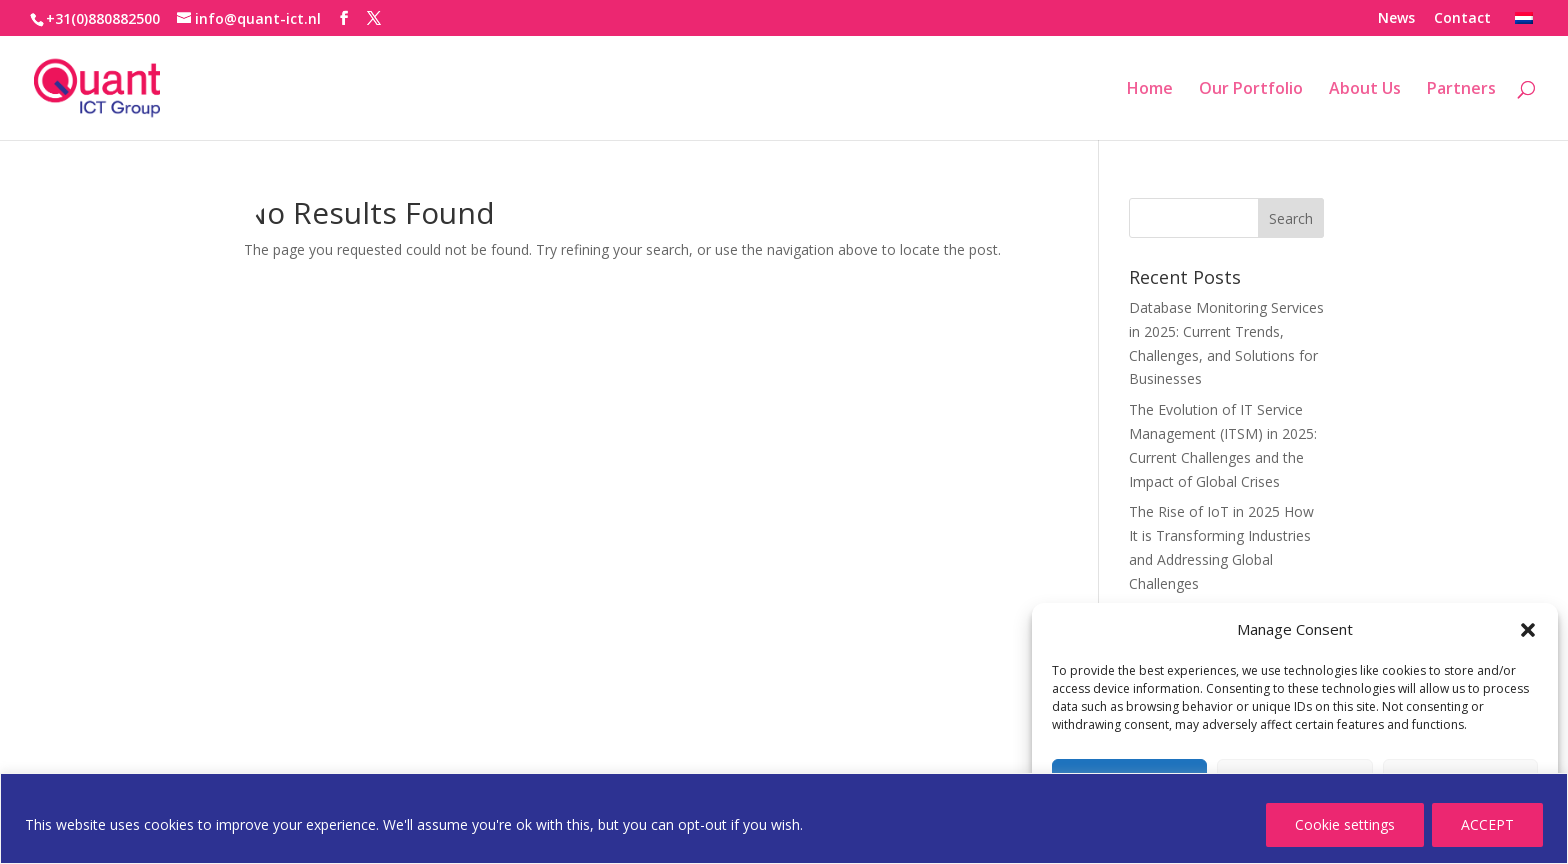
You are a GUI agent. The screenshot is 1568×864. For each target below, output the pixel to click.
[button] (1528, 630)
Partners (1461, 90)
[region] (784, 818)
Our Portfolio (1251, 90)
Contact (1462, 19)
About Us (1365, 90)
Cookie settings (1345, 824)
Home (1150, 90)
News (1396, 19)
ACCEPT (1487, 824)
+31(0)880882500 (103, 18)
